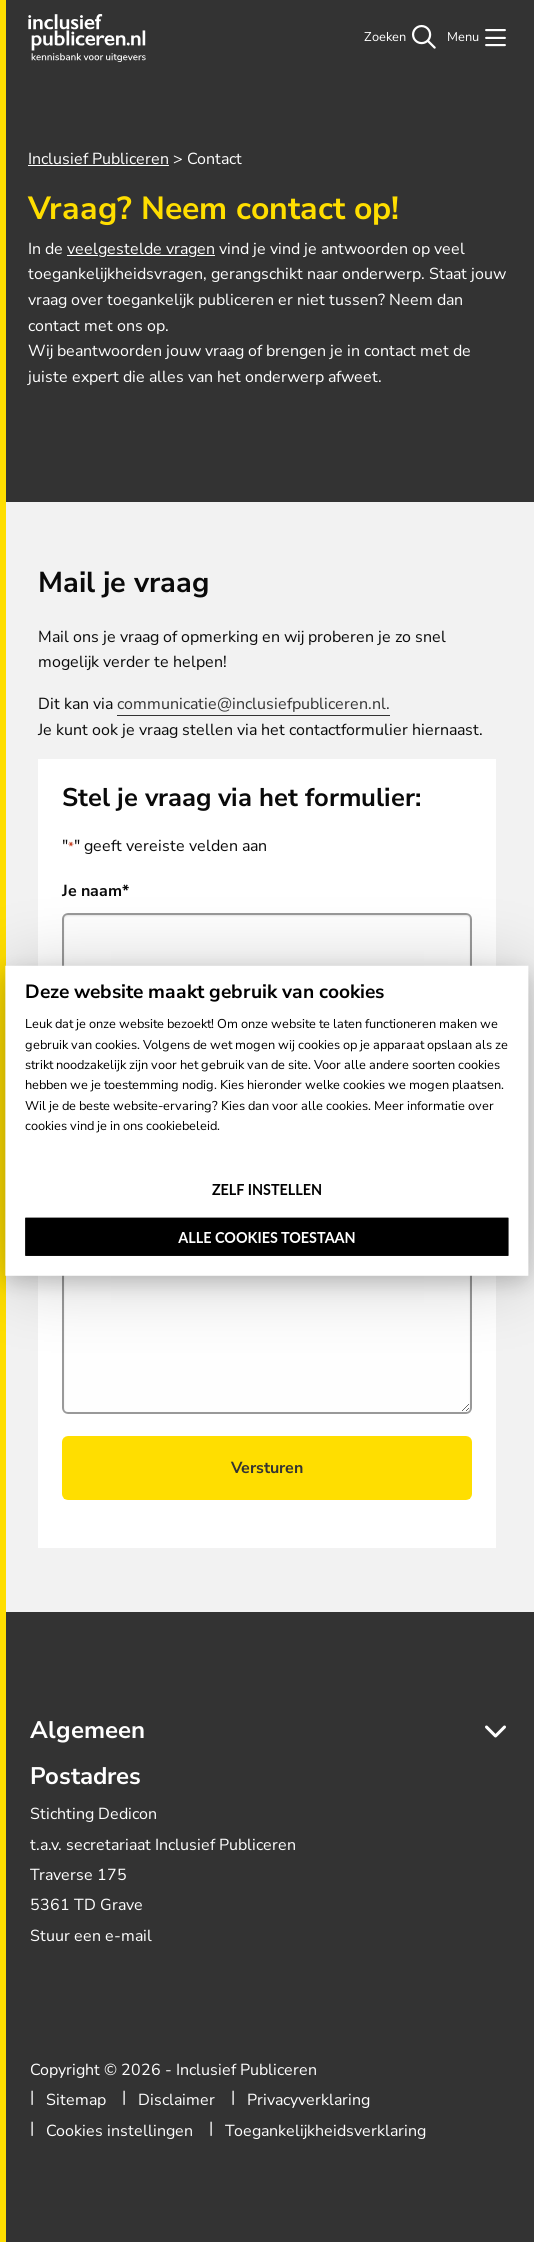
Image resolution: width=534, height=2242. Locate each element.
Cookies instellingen (119, 2131)
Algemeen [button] (87, 1730)
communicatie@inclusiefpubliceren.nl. (253, 704)
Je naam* (95, 891)
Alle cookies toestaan (266, 1237)
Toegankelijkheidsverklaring (325, 2131)
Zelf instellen (267, 1188)
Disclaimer (176, 2100)
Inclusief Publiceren (92, 38)
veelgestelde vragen (141, 249)
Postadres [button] (85, 1776)
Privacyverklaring (308, 2100)
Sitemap (76, 2100)
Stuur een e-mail (91, 1936)
